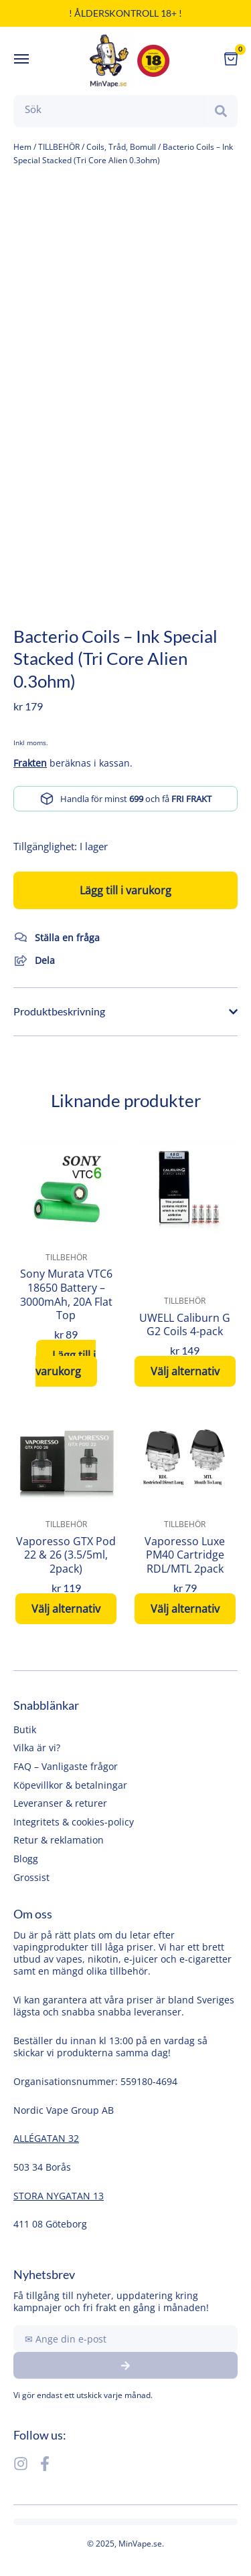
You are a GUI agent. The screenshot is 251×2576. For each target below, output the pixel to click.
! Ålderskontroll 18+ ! (125, 13)
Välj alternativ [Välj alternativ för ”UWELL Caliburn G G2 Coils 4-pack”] (185, 1371)
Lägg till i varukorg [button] (65, 1363)
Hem (22, 147)
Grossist (31, 1877)
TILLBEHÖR (59, 147)
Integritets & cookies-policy (73, 1821)
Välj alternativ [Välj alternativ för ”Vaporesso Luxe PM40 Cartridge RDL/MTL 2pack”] (185, 1608)
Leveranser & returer (60, 1803)
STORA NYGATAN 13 (58, 2195)
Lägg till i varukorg (125, 890)
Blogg (25, 1858)
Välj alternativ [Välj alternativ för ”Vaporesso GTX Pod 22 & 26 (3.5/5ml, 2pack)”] (65, 1608)
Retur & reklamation (58, 1840)
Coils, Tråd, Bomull (121, 147)
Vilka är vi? (36, 1747)
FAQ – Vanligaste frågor (65, 1766)
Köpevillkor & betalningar (70, 1785)
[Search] (221, 111)
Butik (24, 1729)
